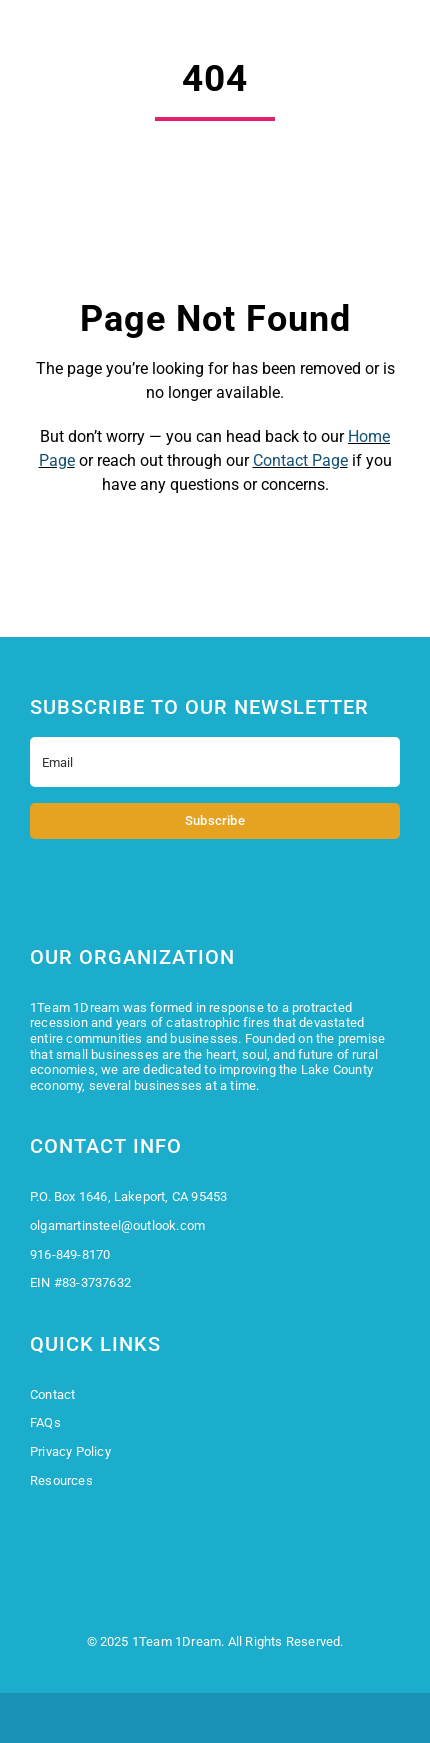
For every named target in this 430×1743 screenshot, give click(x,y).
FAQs (45, 1422)
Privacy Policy (70, 1451)
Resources (61, 1480)
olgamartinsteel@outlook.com (117, 1225)
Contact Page (300, 460)
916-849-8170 (70, 1254)
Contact (52, 1394)
